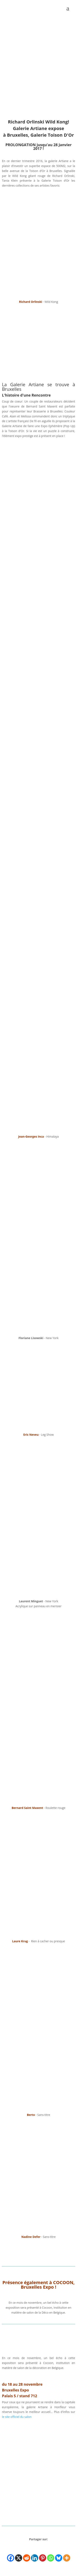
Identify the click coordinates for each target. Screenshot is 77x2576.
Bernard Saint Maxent (27, 1808)
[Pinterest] (42, 2558)
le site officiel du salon (16, 2417)
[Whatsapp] (50, 2558)
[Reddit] (26, 2558)
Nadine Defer (30, 2237)
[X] (18, 2558)
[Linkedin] (34, 2558)
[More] (66, 2558)
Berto (31, 2115)
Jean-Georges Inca (31, 1136)
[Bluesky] (58, 2558)
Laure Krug (20, 1941)
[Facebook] (10, 2558)
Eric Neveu (30, 1435)
